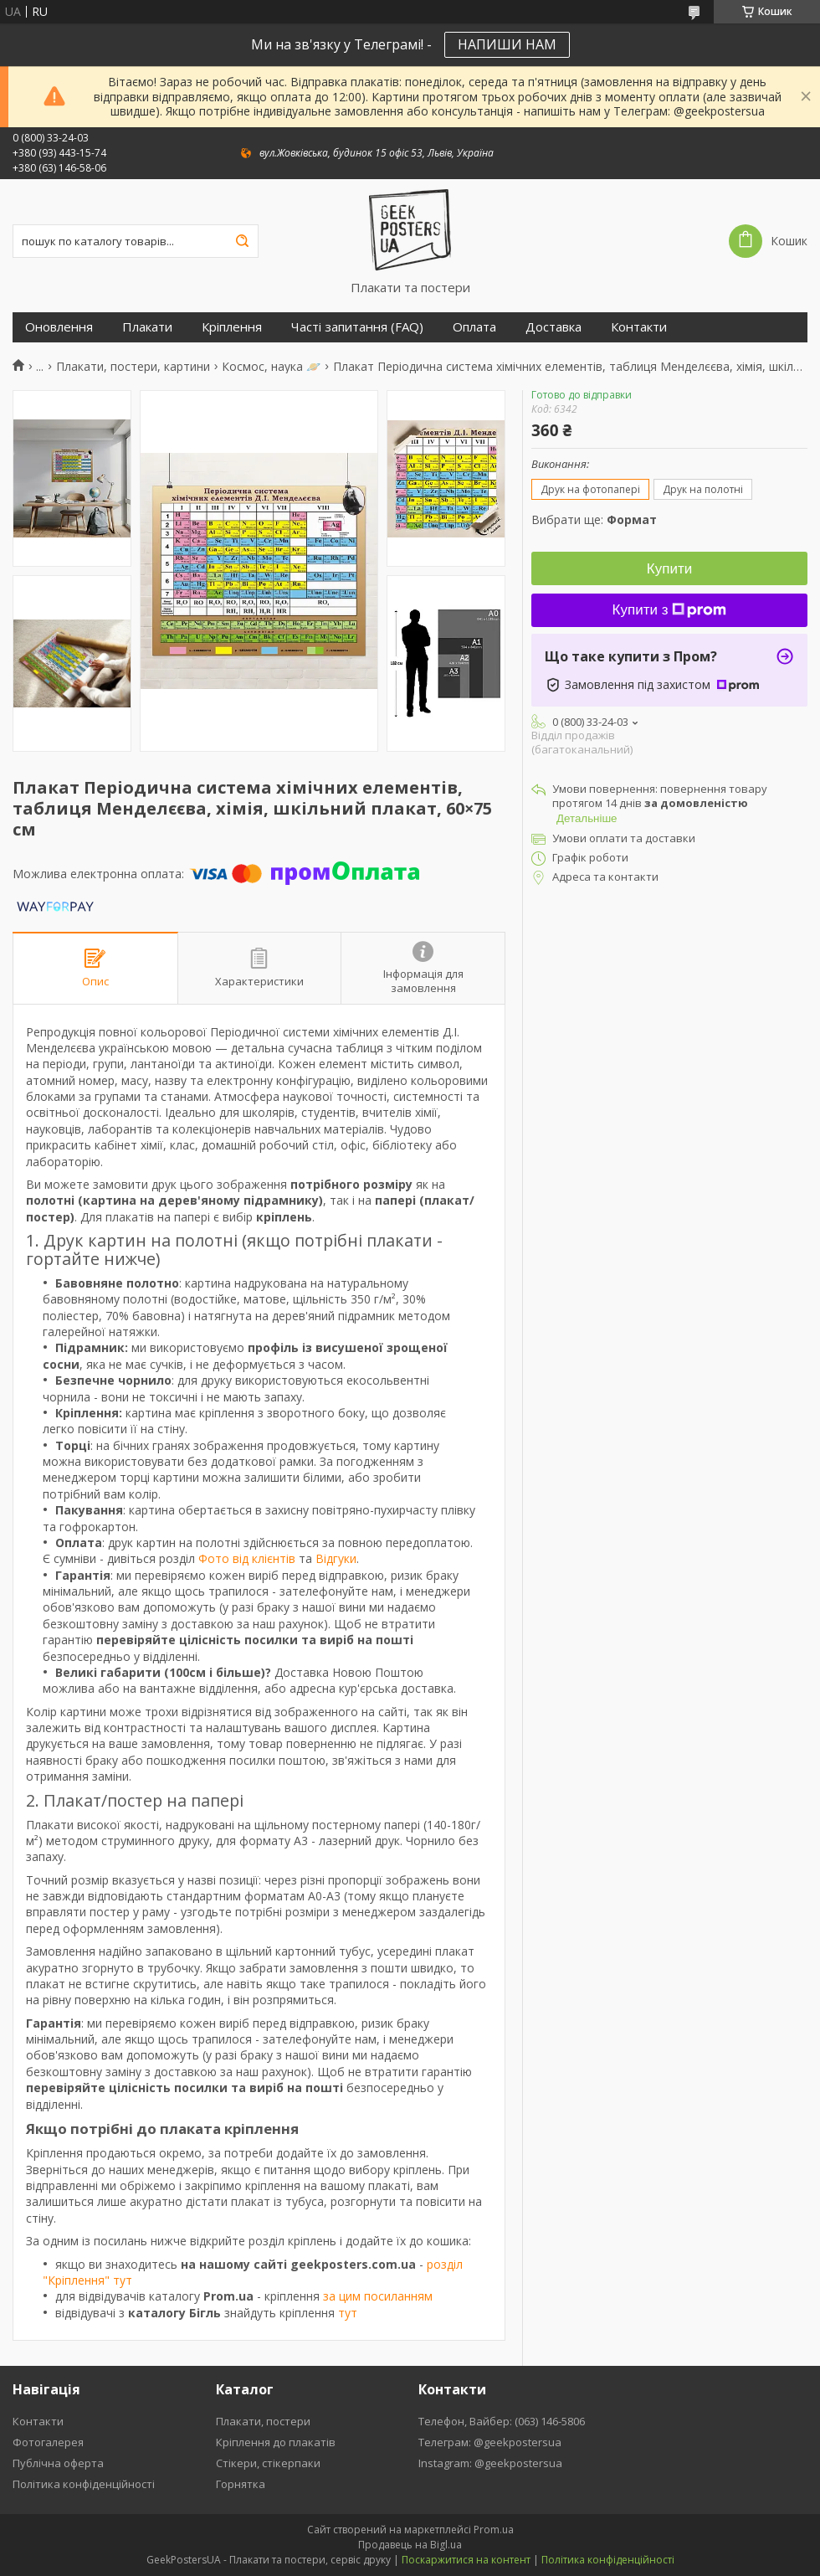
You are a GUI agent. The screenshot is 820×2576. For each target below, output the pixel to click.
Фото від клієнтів (246, 1558)
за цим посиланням (378, 2296)
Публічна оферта (58, 2463)
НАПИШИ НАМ (507, 44)
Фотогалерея (48, 2442)
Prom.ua (494, 2529)
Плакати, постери (263, 2421)
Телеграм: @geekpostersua (489, 2442)
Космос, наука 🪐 (271, 366)
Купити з (669, 610)
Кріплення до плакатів (276, 2442)
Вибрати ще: (594, 519)
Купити (669, 569)
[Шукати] (242, 241)
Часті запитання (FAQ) (357, 327)
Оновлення (59, 327)
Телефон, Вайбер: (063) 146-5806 (501, 2421)
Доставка (553, 327)
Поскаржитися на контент (466, 2560)
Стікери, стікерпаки (268, 2463)
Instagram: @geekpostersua (490, 2463)
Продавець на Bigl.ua (410, 2544)
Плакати (147, 327)
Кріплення (232, 327)
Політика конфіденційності (84, 2483)
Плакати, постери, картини (133, 366)
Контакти (639, 327)
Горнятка (240, 2483)
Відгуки (335, 1558)
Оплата (474, 327)
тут (347, 2313)
